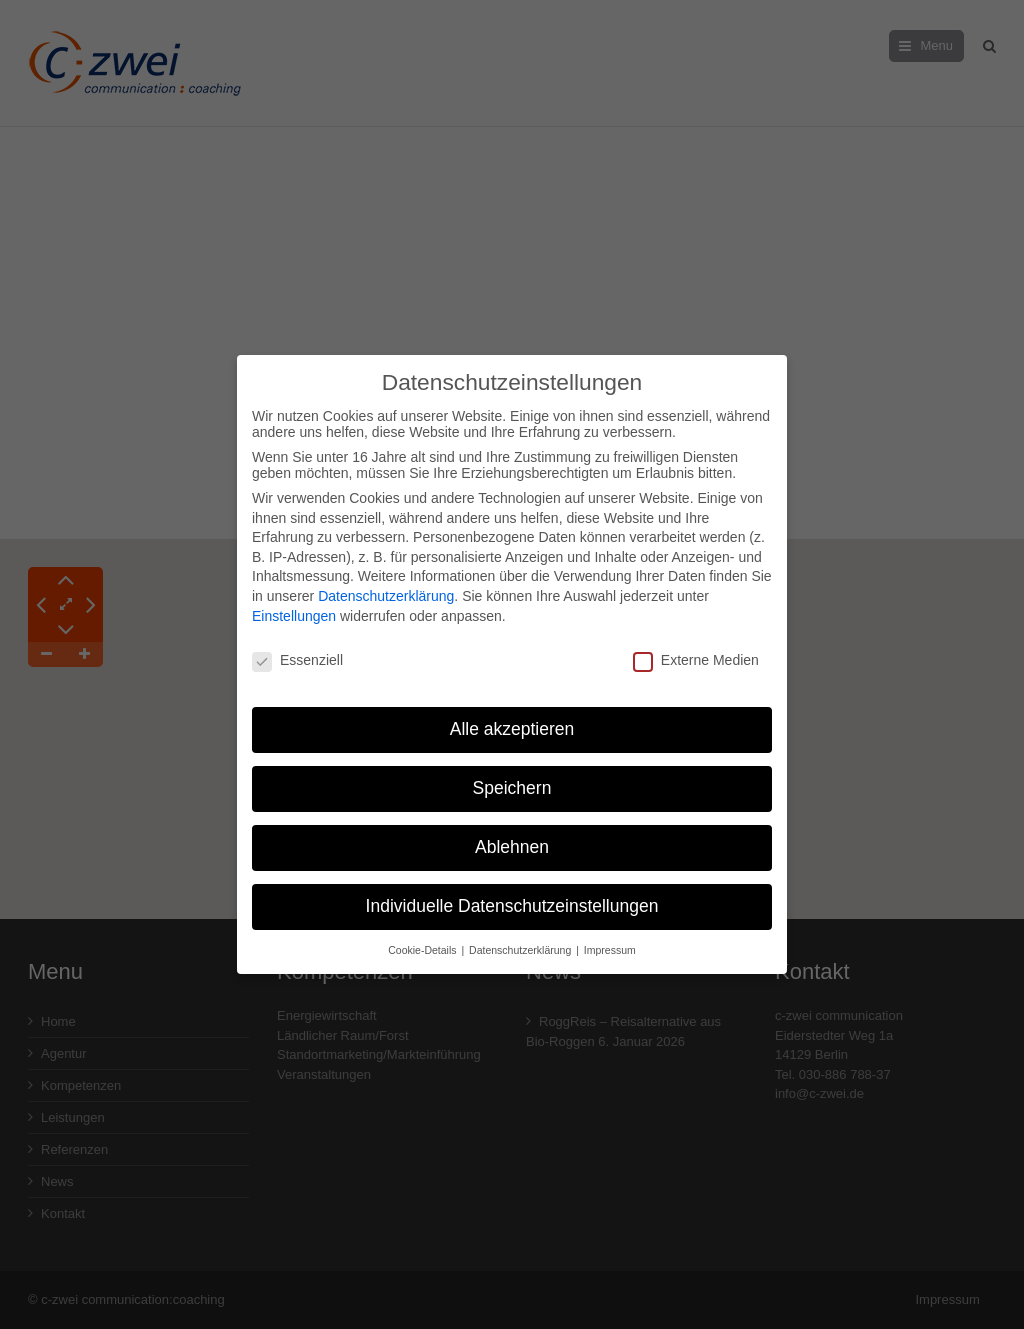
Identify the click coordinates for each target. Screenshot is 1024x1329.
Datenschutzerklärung (386, 586)
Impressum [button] (610, 940)
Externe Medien (696, 650)
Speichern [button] (512, 778)
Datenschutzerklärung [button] (521, 940)
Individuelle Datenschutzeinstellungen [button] (512, 896)
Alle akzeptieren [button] (512, 719)
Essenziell (297, 650)
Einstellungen (294, 605)
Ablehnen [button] (512, 837)
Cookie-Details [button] (423, 940)
